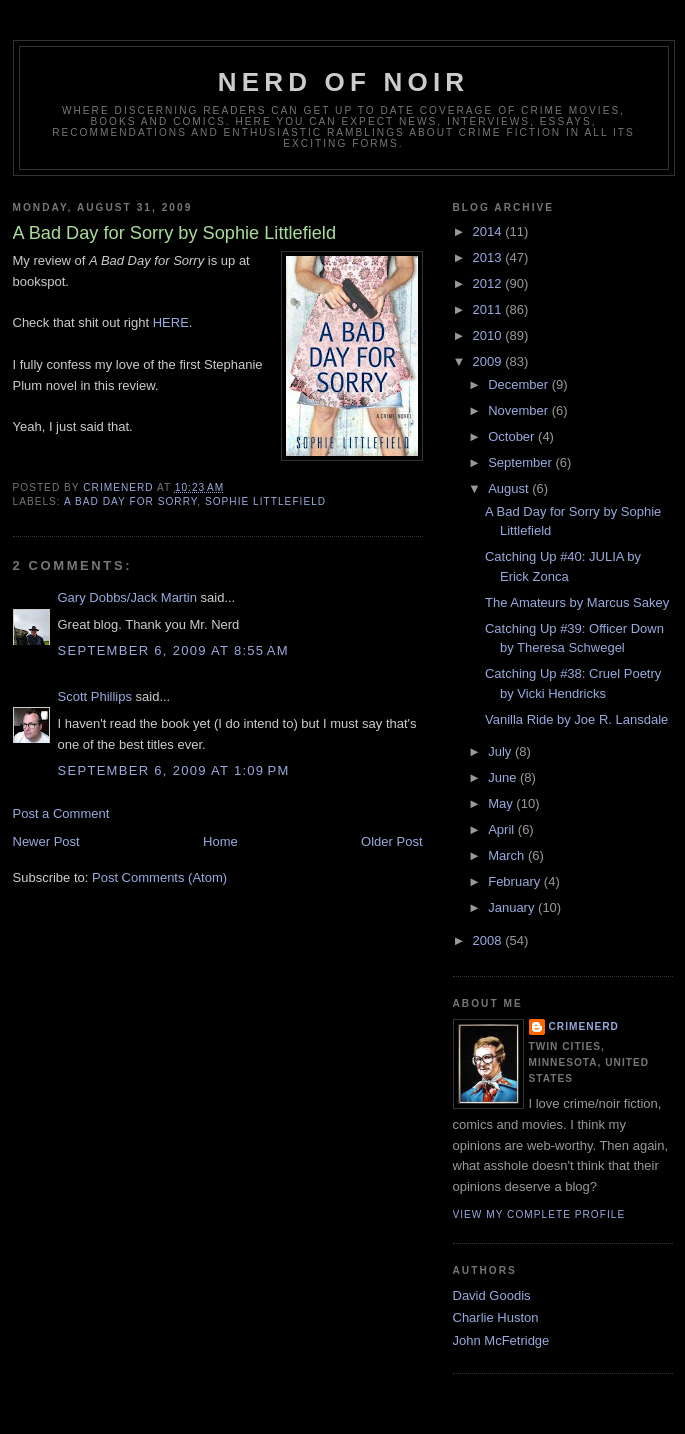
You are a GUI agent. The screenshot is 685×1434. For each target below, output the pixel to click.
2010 (489, 335)
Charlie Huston (496, 1317)
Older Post (391, 841)
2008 (489, 940)
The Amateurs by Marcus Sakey (577, 602)
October (513, 436)
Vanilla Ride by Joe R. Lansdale (576, 719)
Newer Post (46, 841)
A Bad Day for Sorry (130, 501)
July (501, 751)
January (513, 907)
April (503, 829)
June (504, 777)
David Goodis (492, 1295)
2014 (489, 231)
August (510, 488)
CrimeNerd (584, 1026)
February (516, 881)
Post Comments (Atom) (159, 877)
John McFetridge (501, 1340)
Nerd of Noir (344, 82)
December (520, 384)
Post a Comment (61, 813)
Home (220, 841)
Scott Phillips (95, 696)
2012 (489, 283)
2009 (489, 361)
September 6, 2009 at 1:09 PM (174, 770)
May (502, 803)
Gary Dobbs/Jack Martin (127, 597)
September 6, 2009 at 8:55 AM (173, 650)
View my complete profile (539, 1214)
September (521, 462)
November (520, 410)
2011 (489, 309)
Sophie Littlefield (265, 501)
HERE (171, 322)
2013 (489, 257)
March (508, 855)
